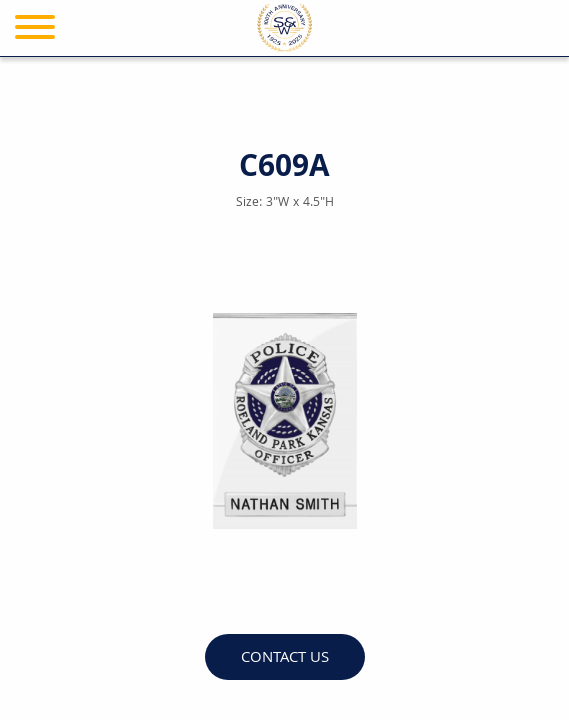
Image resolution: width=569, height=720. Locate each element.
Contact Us (285, 658)
